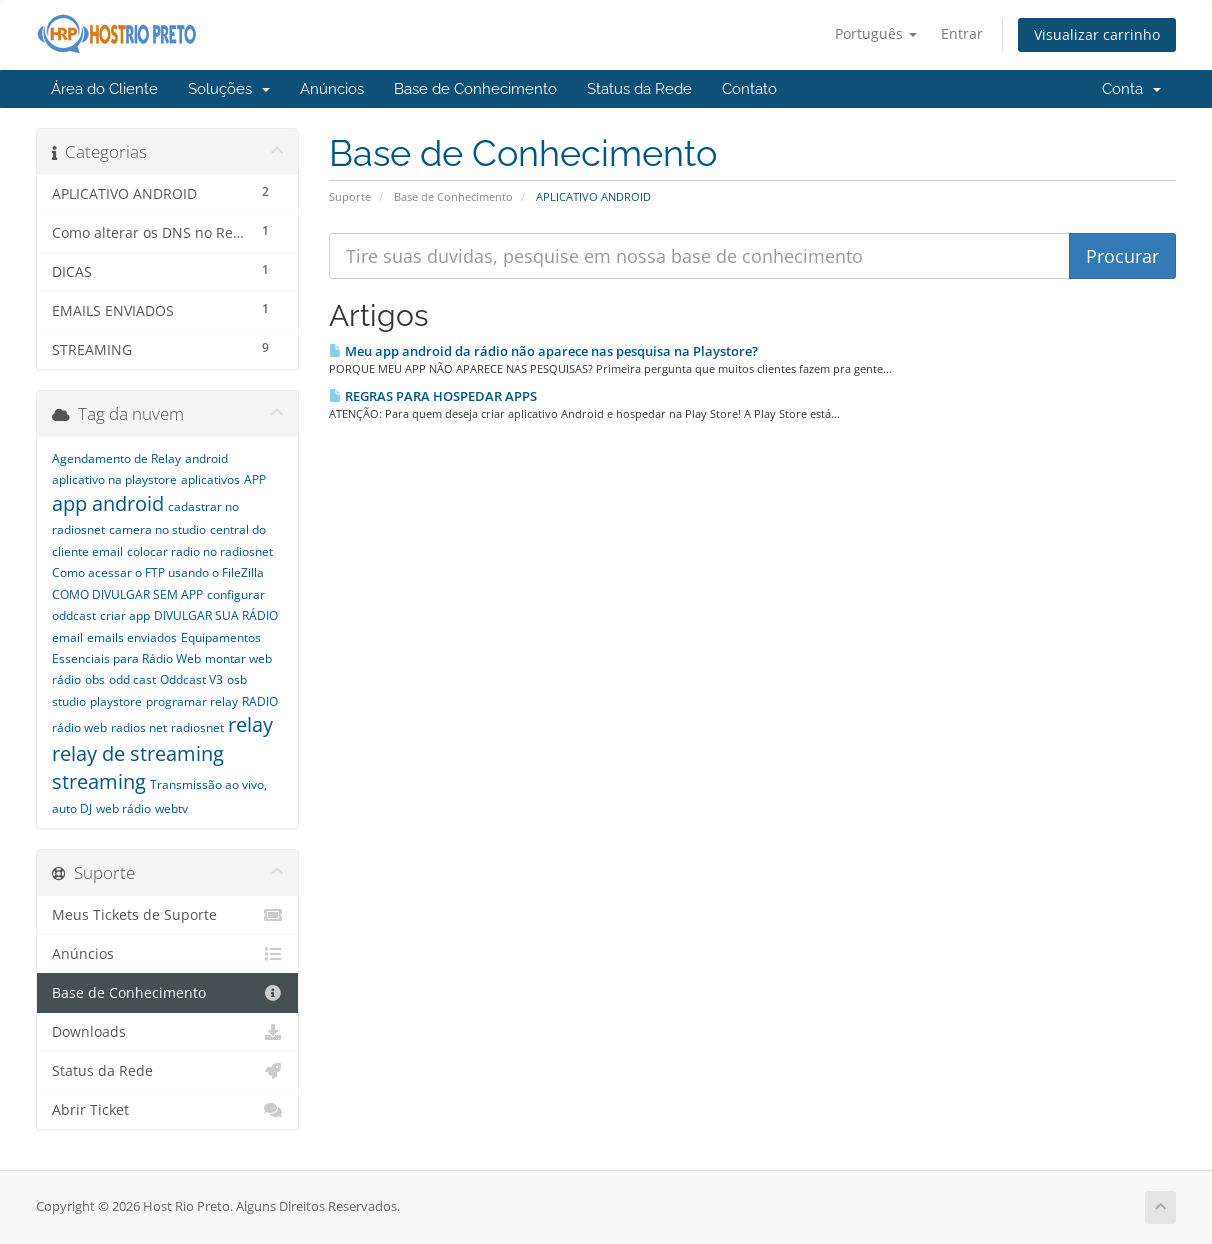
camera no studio (157, 529)
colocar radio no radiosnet (200, 551)
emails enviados (132, 637)
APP (255, 479)
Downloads (167, 1032)
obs (95, 679)
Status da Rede (639, 89)
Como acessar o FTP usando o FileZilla (158, 572)
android (206, 458)
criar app (125, 615)
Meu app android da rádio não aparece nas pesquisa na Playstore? (543, 351)
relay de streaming (138, 753)
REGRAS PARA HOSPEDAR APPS (433, 396)
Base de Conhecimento (475, 89)
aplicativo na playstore (114, 479)
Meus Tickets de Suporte (167, 915)
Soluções (229, 89)
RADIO (260, 701)
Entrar (962, 33)
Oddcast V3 (191, 679)
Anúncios (332, 89)
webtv (171, 808)
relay (250, 724)
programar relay (192, 701)
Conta (1131, 89)
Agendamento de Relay (116, 458)
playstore (116, 701)
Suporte (350, 196)
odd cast (132, 679)
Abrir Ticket (167, 1110)
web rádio (123, 808)
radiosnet (197, 727)
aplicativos (210, 479)
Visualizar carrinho (1097, 34)
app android (108, 503)
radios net (139, 727)
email (67, 637)
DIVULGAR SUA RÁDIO (216, 615)
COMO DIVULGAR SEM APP (127, 594)
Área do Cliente (104, 89)
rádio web (79, 727)
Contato (749, 89)
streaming (99, 781)
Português (876, 33)
